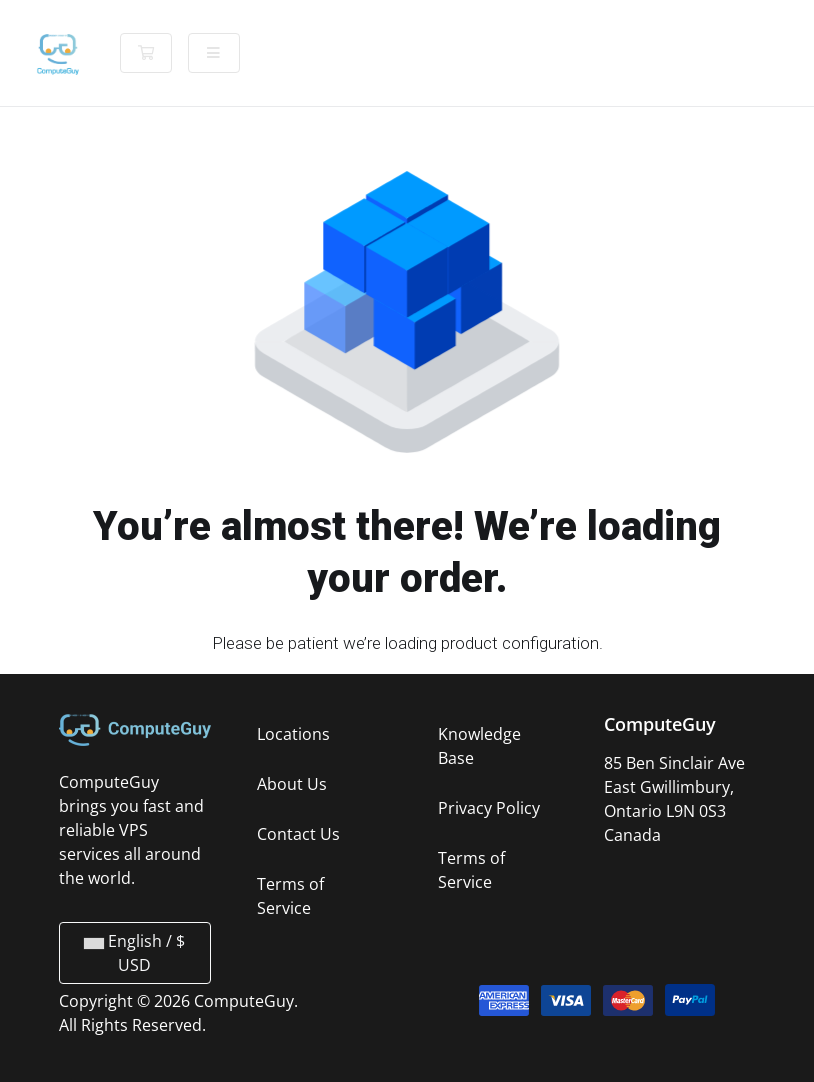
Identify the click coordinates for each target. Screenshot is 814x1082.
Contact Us (298, 834)
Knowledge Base (479, 746)
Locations (293, 734)
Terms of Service (290, 896)
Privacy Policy (489, 808)
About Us (292, 784)
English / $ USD (134, 953)
